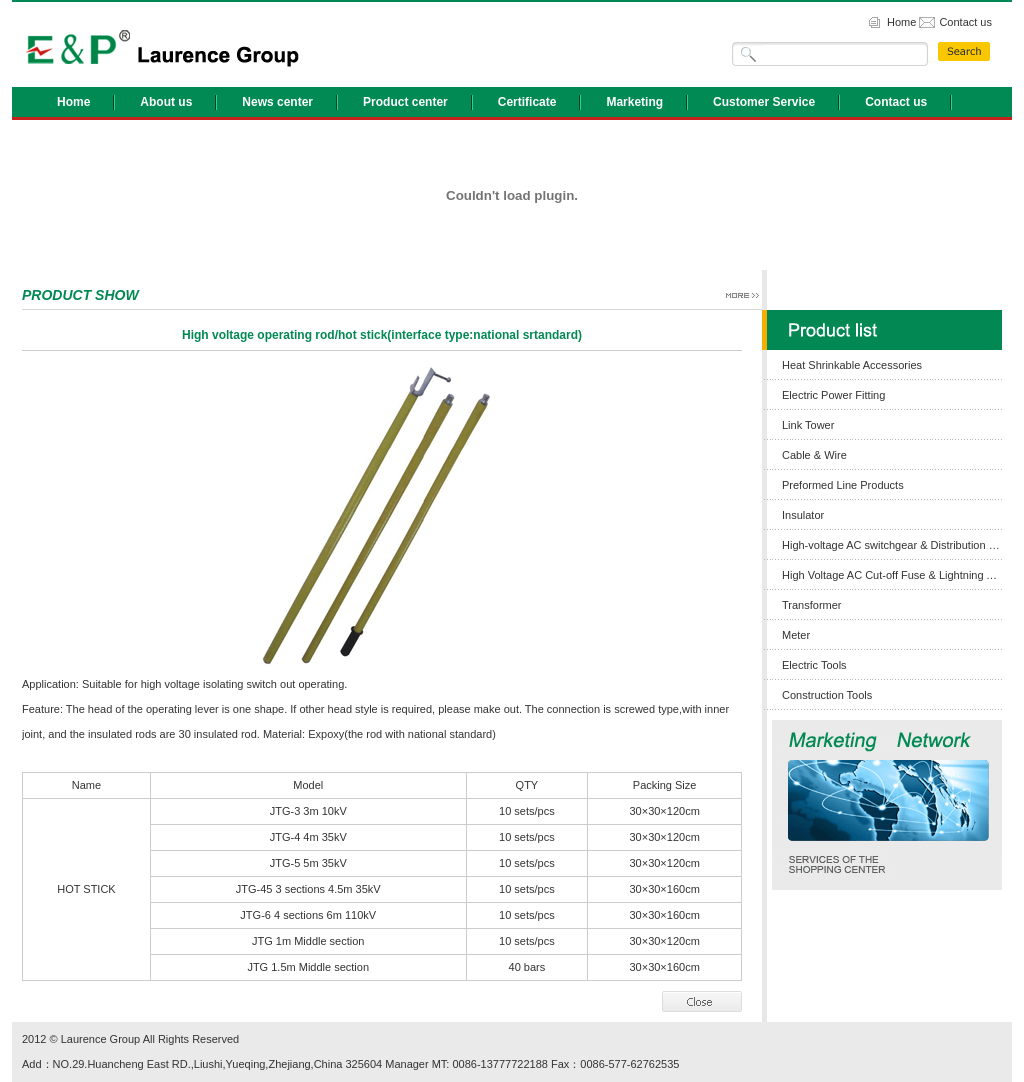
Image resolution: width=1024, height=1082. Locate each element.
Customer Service (764, 102)
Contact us (965, 22)
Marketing (634, 102)
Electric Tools (814, 665)
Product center (405, 102)
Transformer (812, 605)
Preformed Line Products (843, 485)
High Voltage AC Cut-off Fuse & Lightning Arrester (892, 575)
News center (277, 102)
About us (166, 102)
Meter (796, 635)
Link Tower (808, 425)
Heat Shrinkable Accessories (852, 365)
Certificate (527, 102)
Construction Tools (827, 695)
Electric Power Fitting (833, 395)
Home (901, 22)
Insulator (803, 515)
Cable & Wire (814, 455)
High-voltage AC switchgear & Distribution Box (892, 545)
